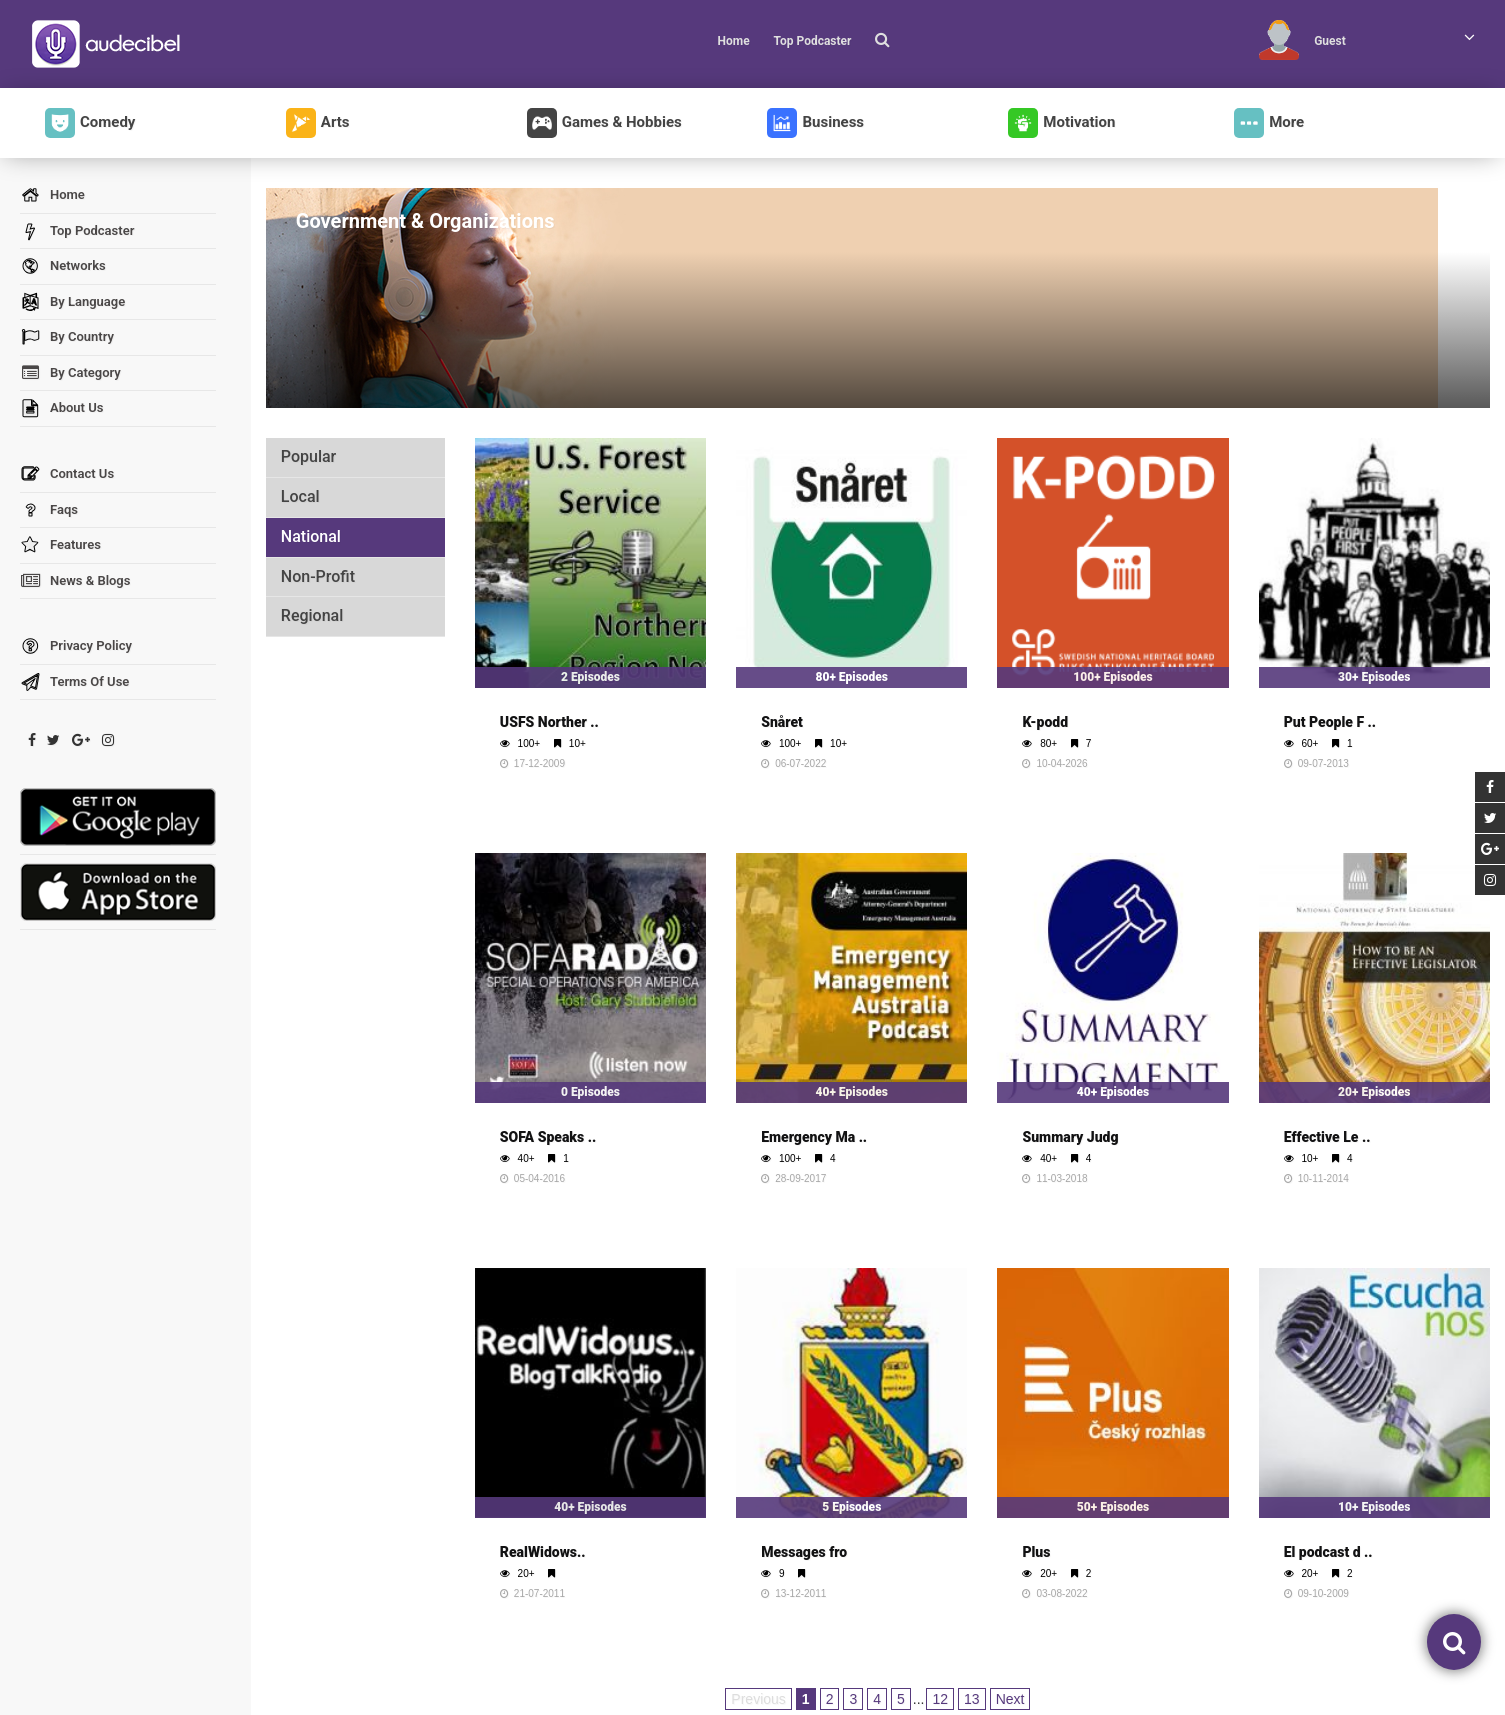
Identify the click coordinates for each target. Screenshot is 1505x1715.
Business (815, 123)
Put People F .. (1330, 722)
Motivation (1061, 123)
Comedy (90, 123)
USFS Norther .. (549, 722)
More (1269, 123)
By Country (67, 337)
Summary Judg (1070, 1137)
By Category (70, 373)
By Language (72, 302)
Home (734, 41)
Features (60, 545)
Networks (63, 266)
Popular (308, 456)
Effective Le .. (1327, 1137)
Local (300, 496)
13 (972, 1699)
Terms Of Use (74, 682)
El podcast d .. (1328, 1552)
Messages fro (804, 1552)
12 (940, 1699)
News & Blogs (75, 581)
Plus (1036, 1552)
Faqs (49, 510)
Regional (312, 615)
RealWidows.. (543, 1552)
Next (1010, 1699)
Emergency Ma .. (814, 1137)
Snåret (782, 722)
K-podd (1045, 722)
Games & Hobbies (604, 123)
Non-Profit (318, 576)
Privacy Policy (76, 646)
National (311, 536)
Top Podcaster (813, 41)
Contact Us (67, 474)
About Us (61, 408)
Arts (318, 123)
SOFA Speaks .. (548, 1137)
